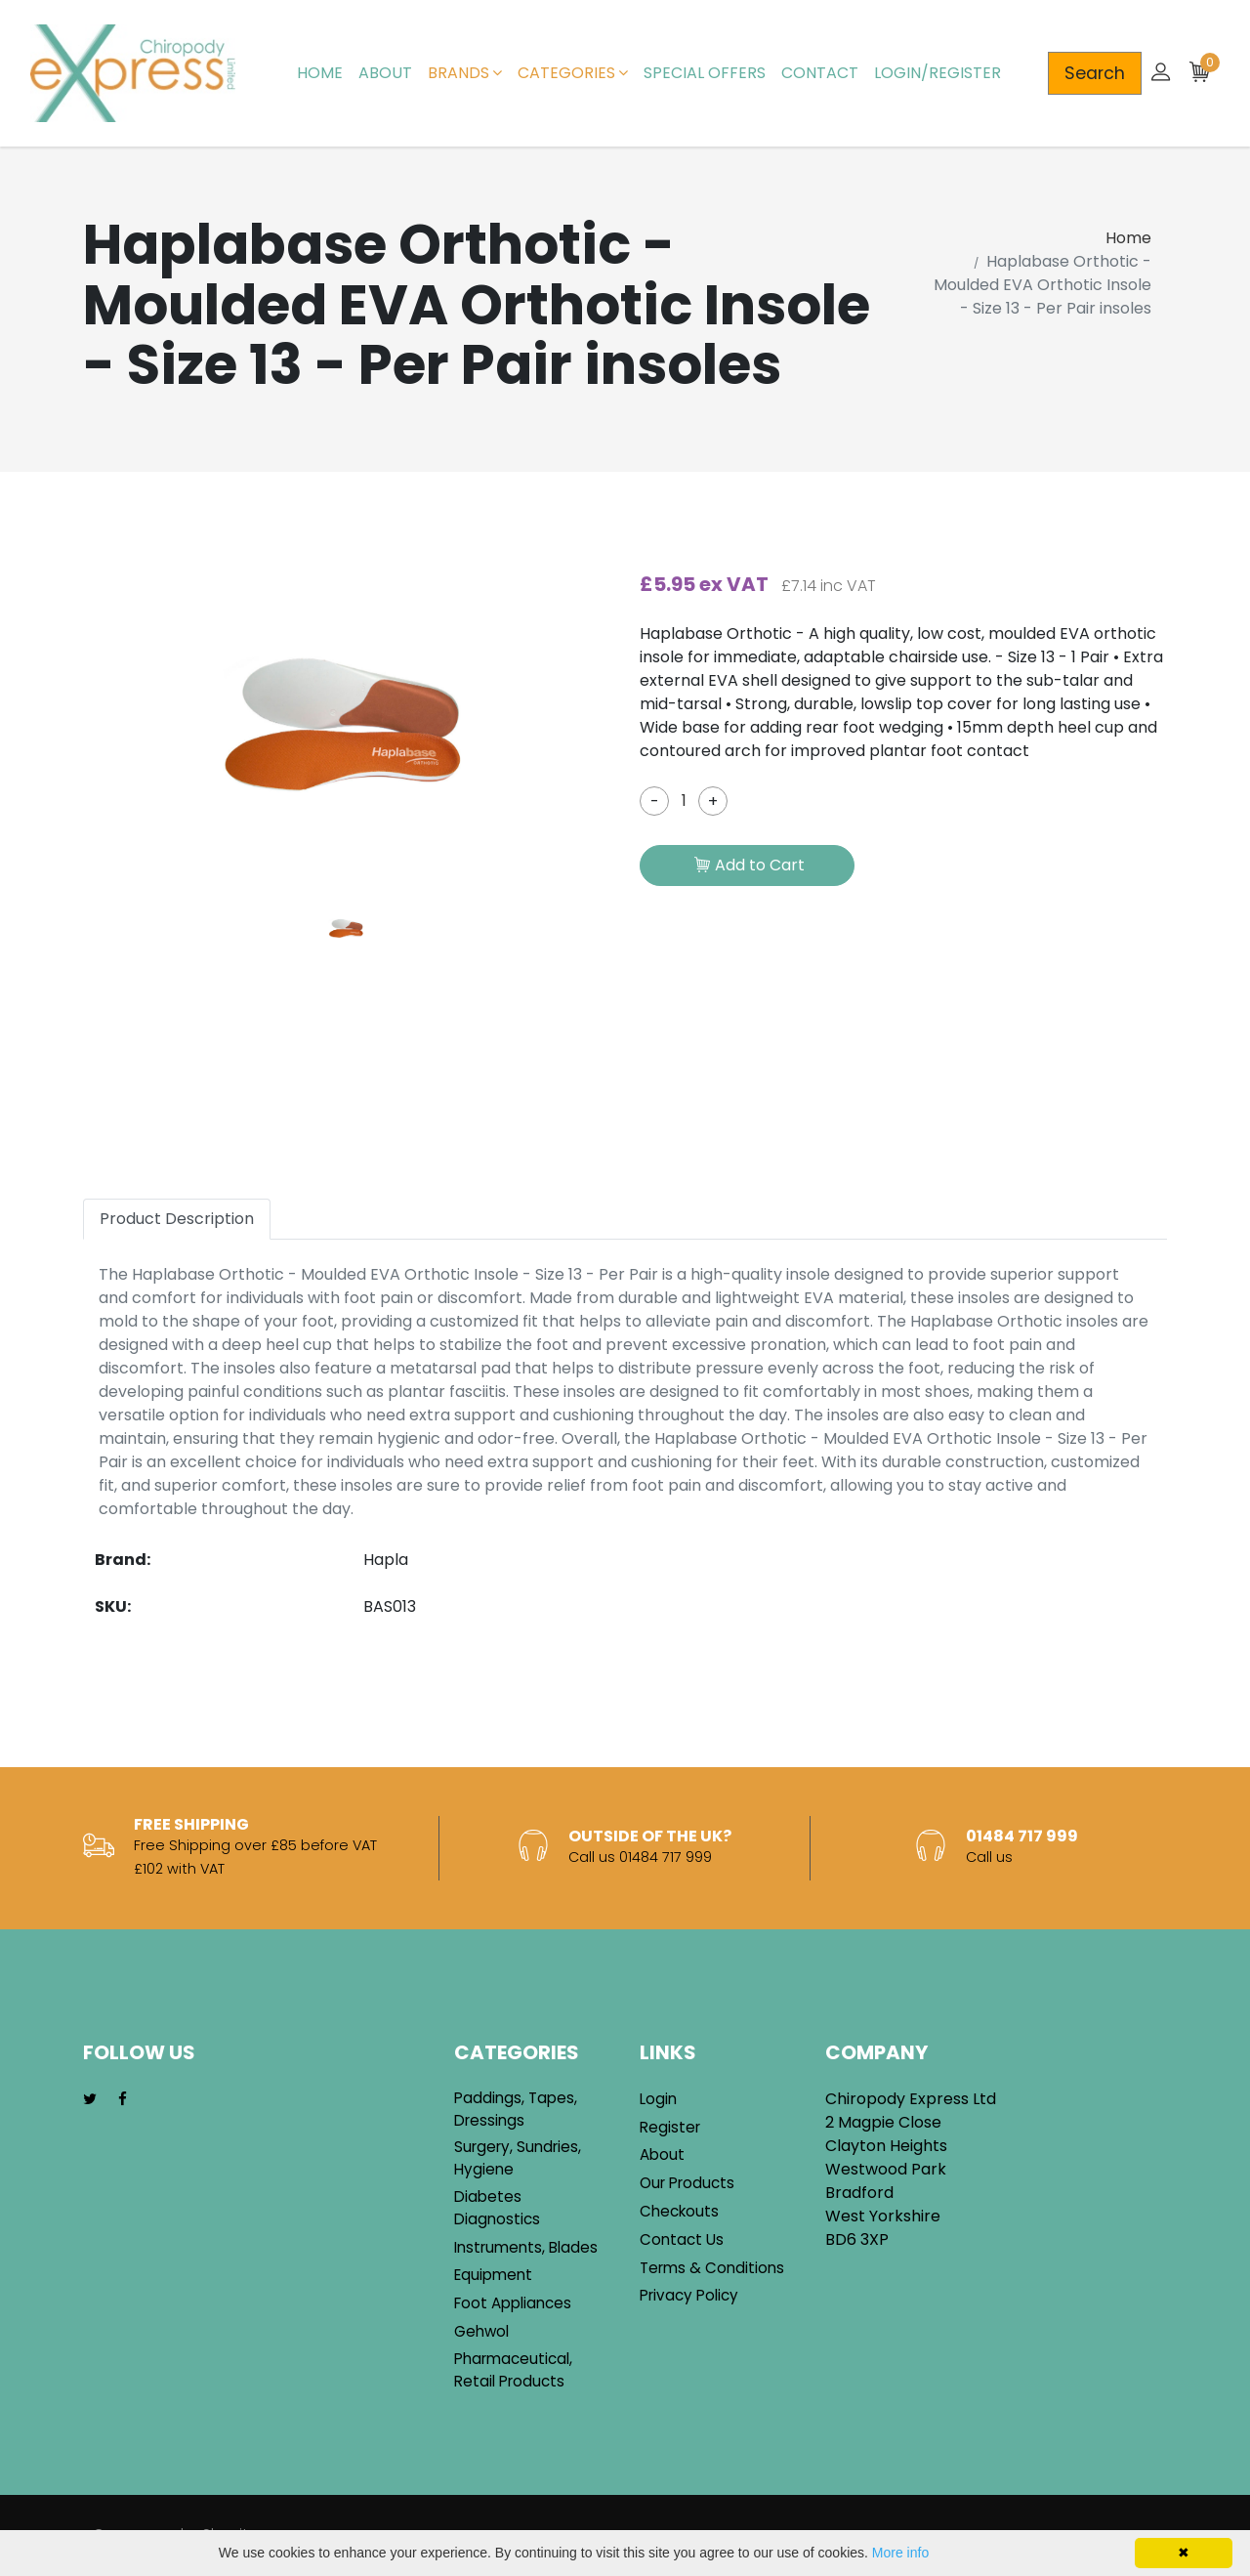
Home (320, 73)
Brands (465, 73)
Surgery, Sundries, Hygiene (517, 2157)
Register (670, 2127)
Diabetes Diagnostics (497, 2207)
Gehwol (481, 2331)
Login (658, 2099)
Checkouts (679, 2211)
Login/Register (937, 73)
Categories (573, 73)
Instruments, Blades (526, 2247)
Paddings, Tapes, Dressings (515, 2109)
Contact (819, 73)
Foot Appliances (512, 2303)
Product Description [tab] (177, 1218)
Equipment (493, 2274)
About (385, 73)
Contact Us (682, 2239)
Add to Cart (749, 866)
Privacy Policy (689, 2295)
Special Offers (705, 73)
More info (900, 2552)
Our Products (687, 2183)
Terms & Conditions (712, 2268)
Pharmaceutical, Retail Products (513, 2369)
